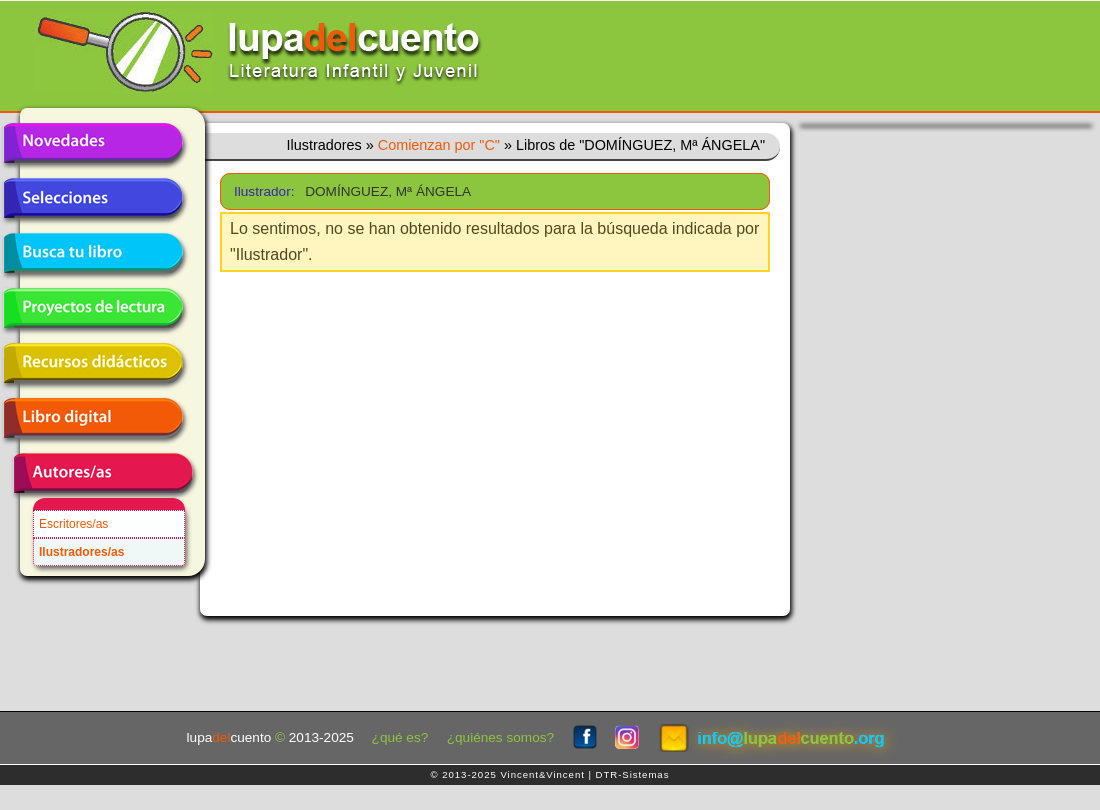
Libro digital (93, 418)
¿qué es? (400, 737)
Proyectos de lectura (93, 308)
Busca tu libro (93, 253)
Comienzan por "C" (439, 145)
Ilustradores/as (81, 552)
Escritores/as (73, 524)
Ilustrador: (262, 191)
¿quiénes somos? (500, 737)
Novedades (93, 143)
